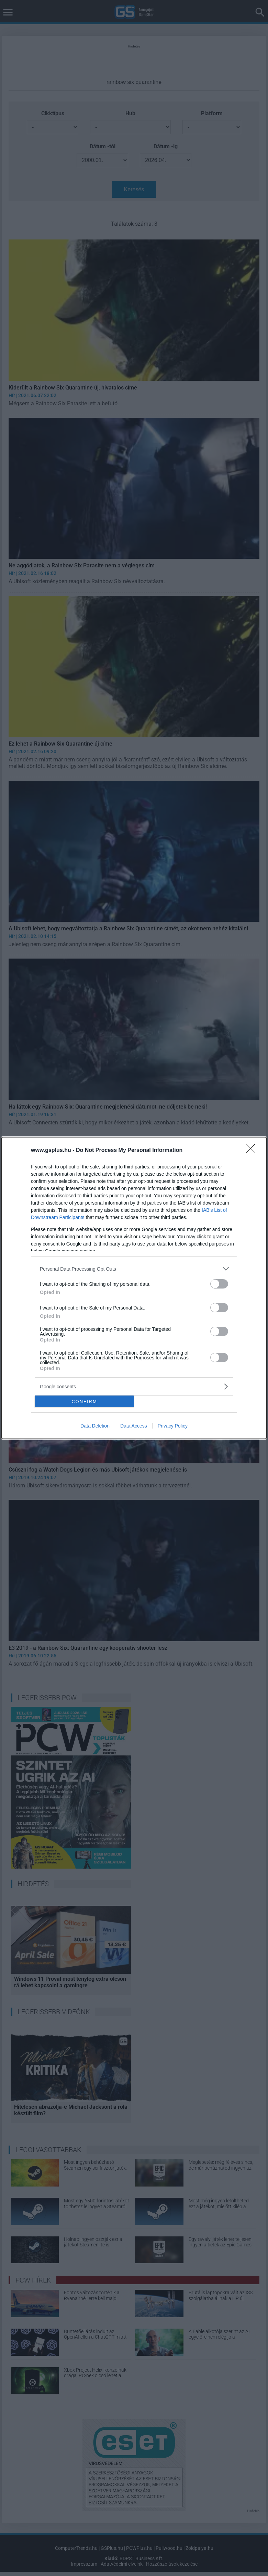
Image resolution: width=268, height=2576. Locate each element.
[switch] (219, 1284)
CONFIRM (84, 1401)
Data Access (133, 1426)
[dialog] (134, 1288)
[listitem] (134, 1268)
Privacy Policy (173, 1426)
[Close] (252, 1150)
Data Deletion (95, 1426)
